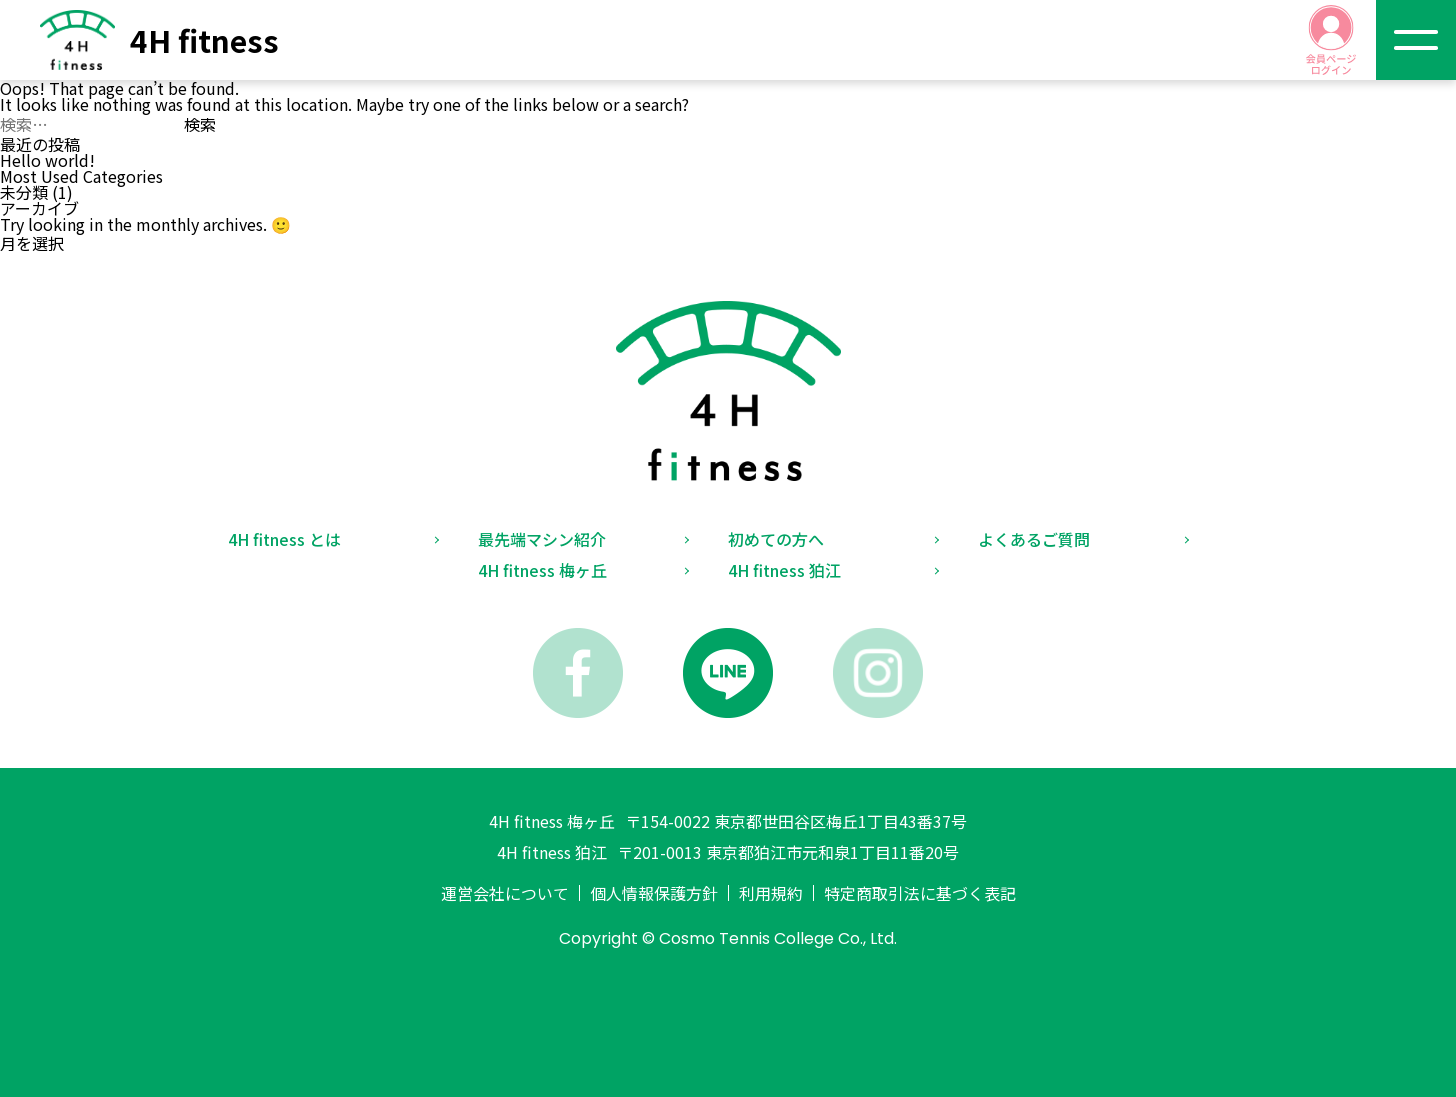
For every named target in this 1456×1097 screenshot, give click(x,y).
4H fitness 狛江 (784, 570)
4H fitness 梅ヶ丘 (542, 570)
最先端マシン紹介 (542, 539)
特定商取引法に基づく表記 (920, 893)
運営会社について (505, 893)
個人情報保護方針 (654, 893)
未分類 (24, 192)
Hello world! (47, 160)
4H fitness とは (284, 539)
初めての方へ (776, 539)
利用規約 (771, 893)
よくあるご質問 (1034, 539)
